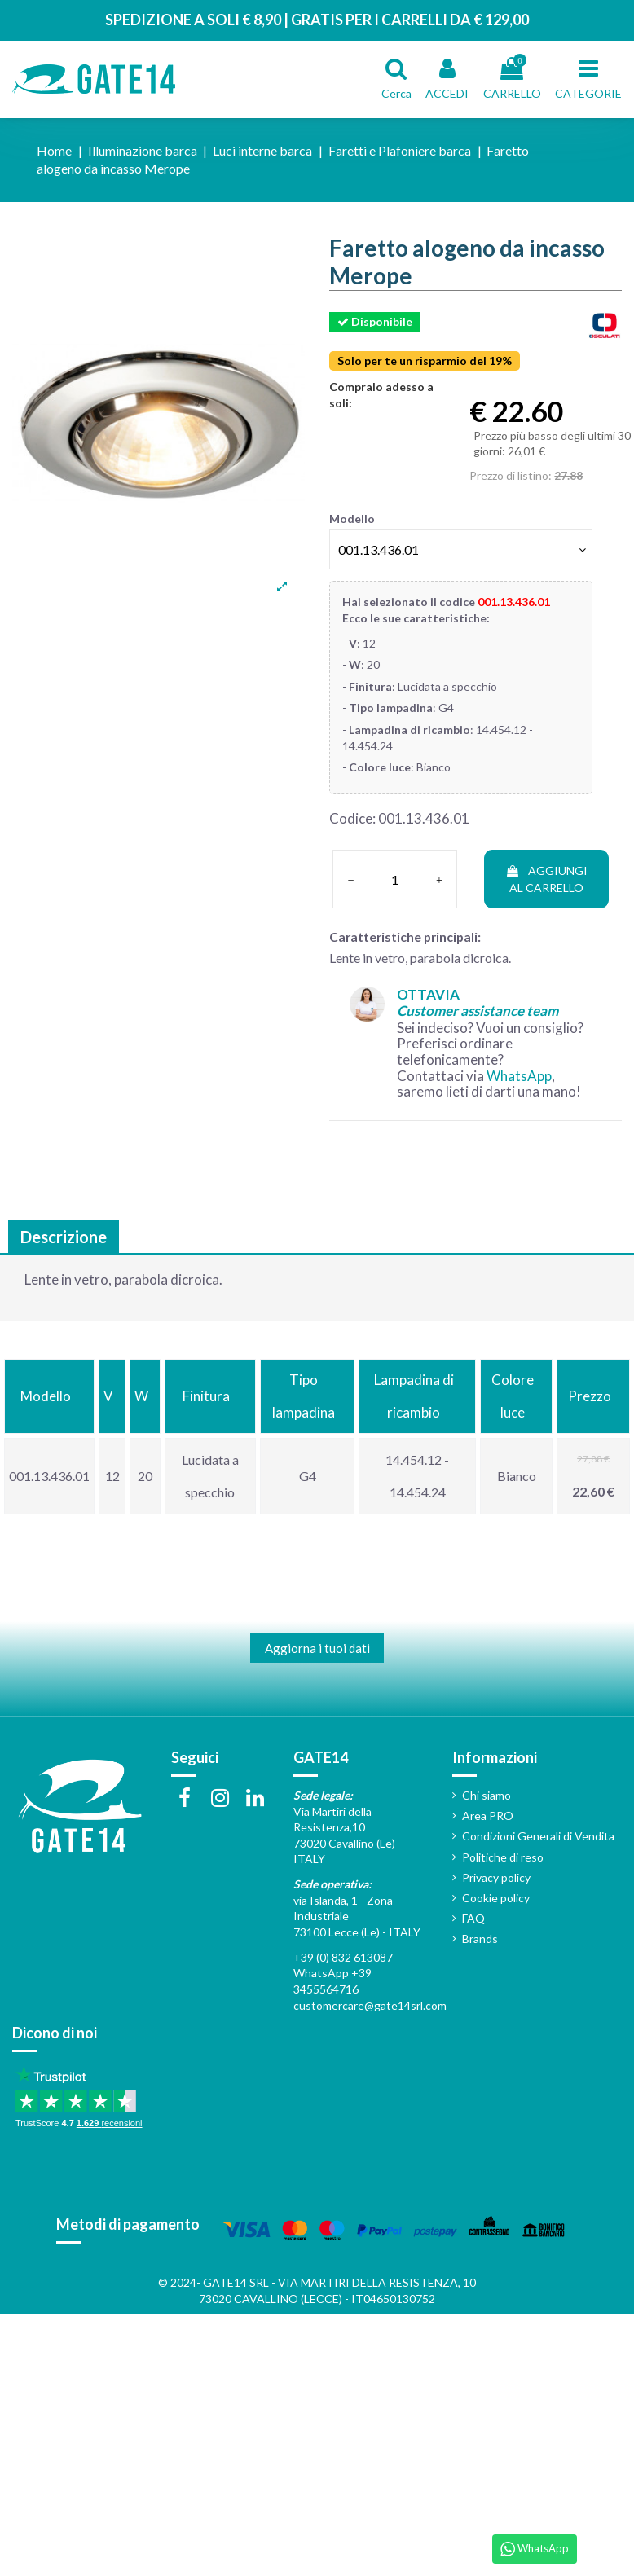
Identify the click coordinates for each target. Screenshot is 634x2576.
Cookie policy (496, 1898)
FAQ (473, 1918)
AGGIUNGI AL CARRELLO (546, 879)
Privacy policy (496, 1877)
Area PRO (487, 1815)
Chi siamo (486, 1795)
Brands (480, 1938)
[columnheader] (49, 1396)
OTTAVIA (477, 1002)
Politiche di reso (503, 1857)
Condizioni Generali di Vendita (538, 1836)
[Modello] (460, 549)
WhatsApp (519, 1075)
